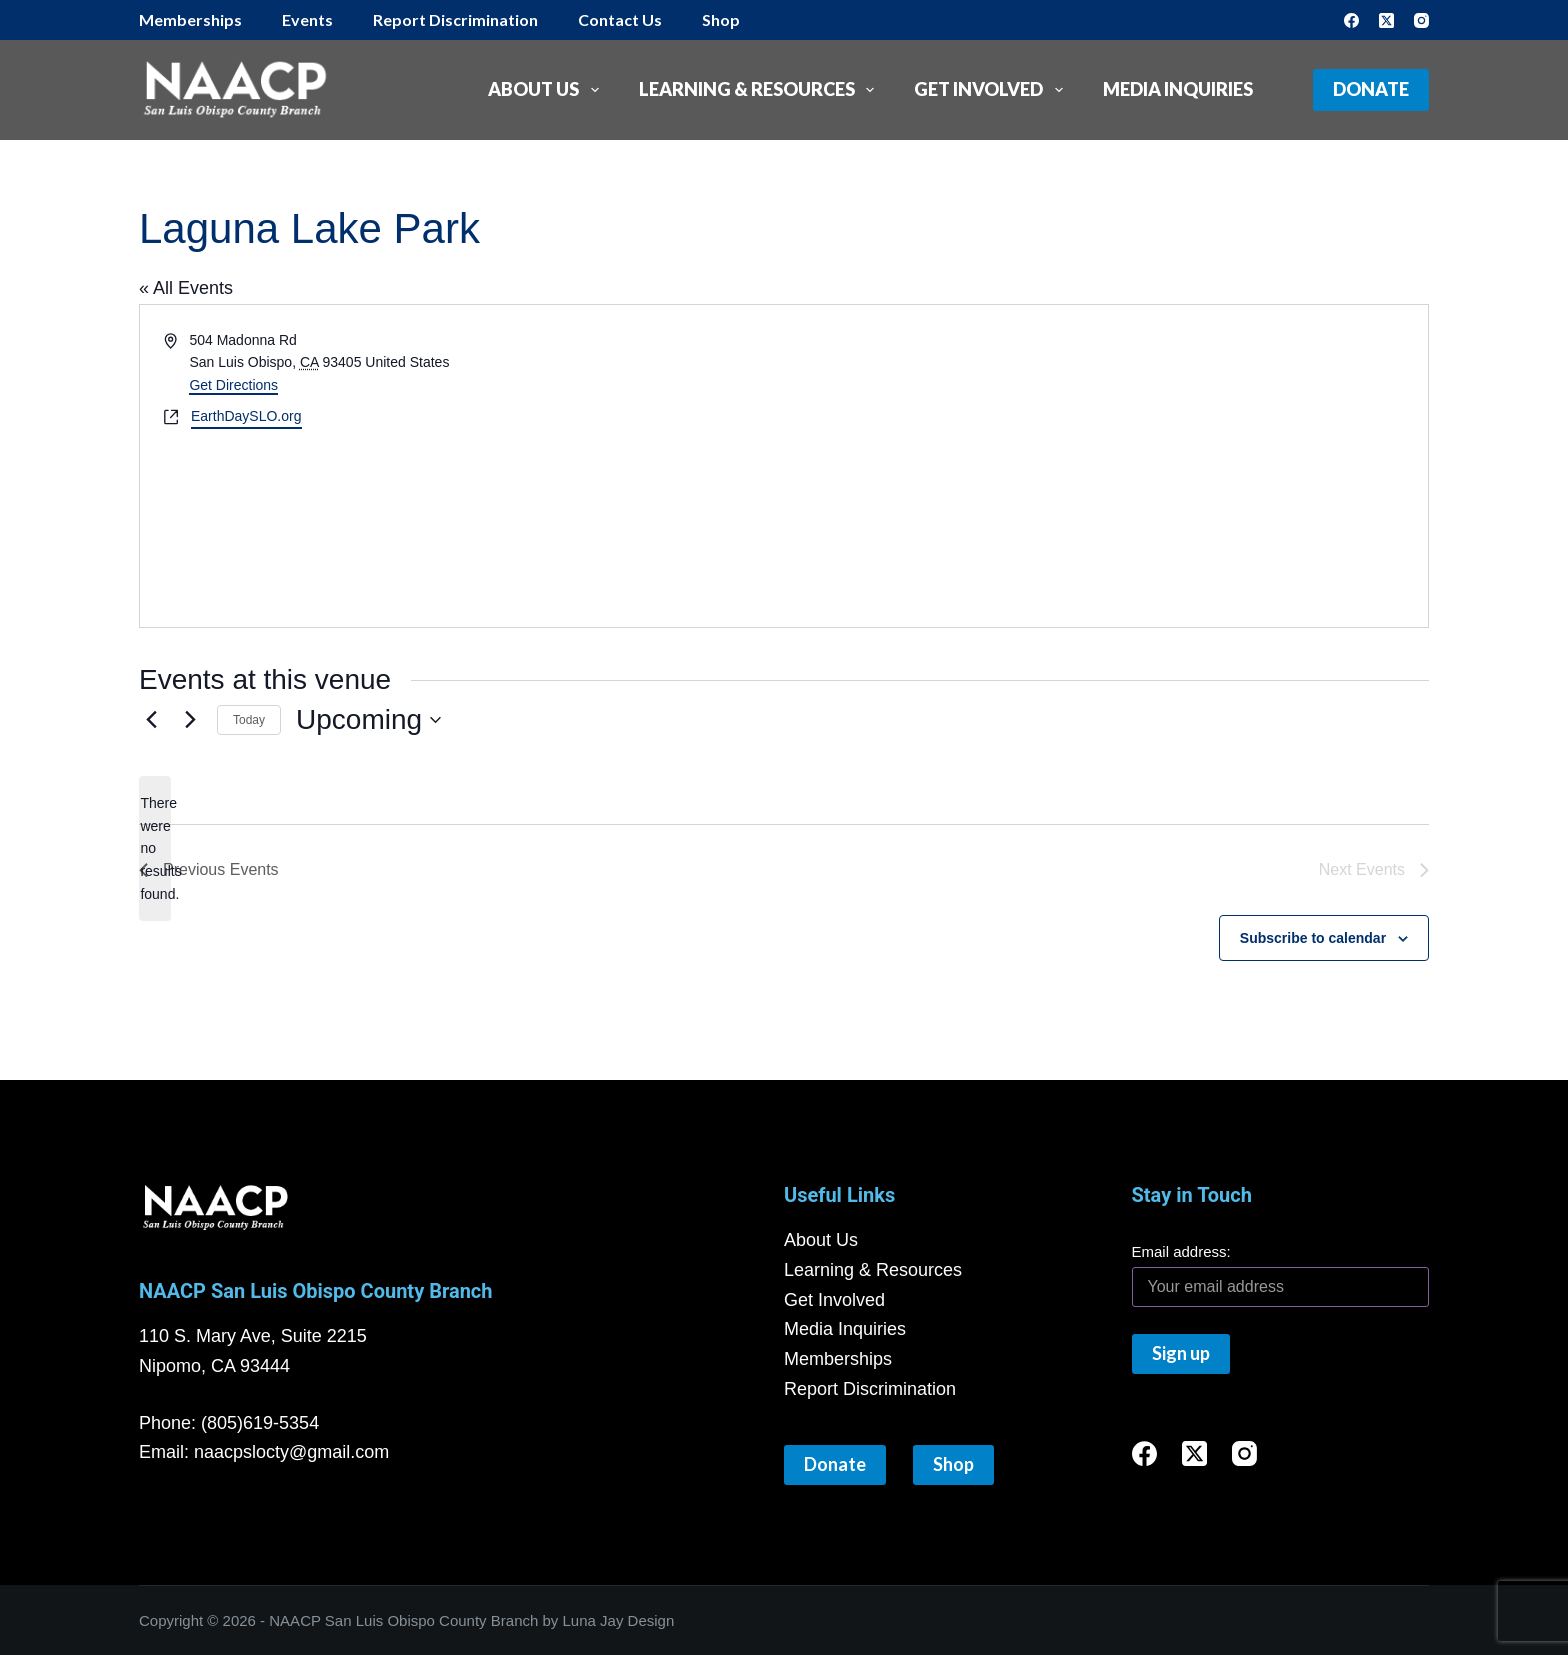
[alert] (155, 848)
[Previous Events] (151, 720)
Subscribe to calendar (1313, 938)
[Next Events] (190, 720)
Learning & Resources (761, 90)
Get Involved (992, 90)
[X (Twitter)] (1386, 20)
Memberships (190, 19)
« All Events (186, 288)
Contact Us (620, 19)
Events (307, 19)
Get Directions (233, 385)
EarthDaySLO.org (246, 416)
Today (249, 720)
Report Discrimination (455, 19)
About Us (547, 90)
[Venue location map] (484, 528)
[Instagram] (1421, 20)
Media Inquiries (1178, 89)
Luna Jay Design (619, 1620)
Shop (721, 19)
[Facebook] (1351, 20)
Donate (1371, 89)
